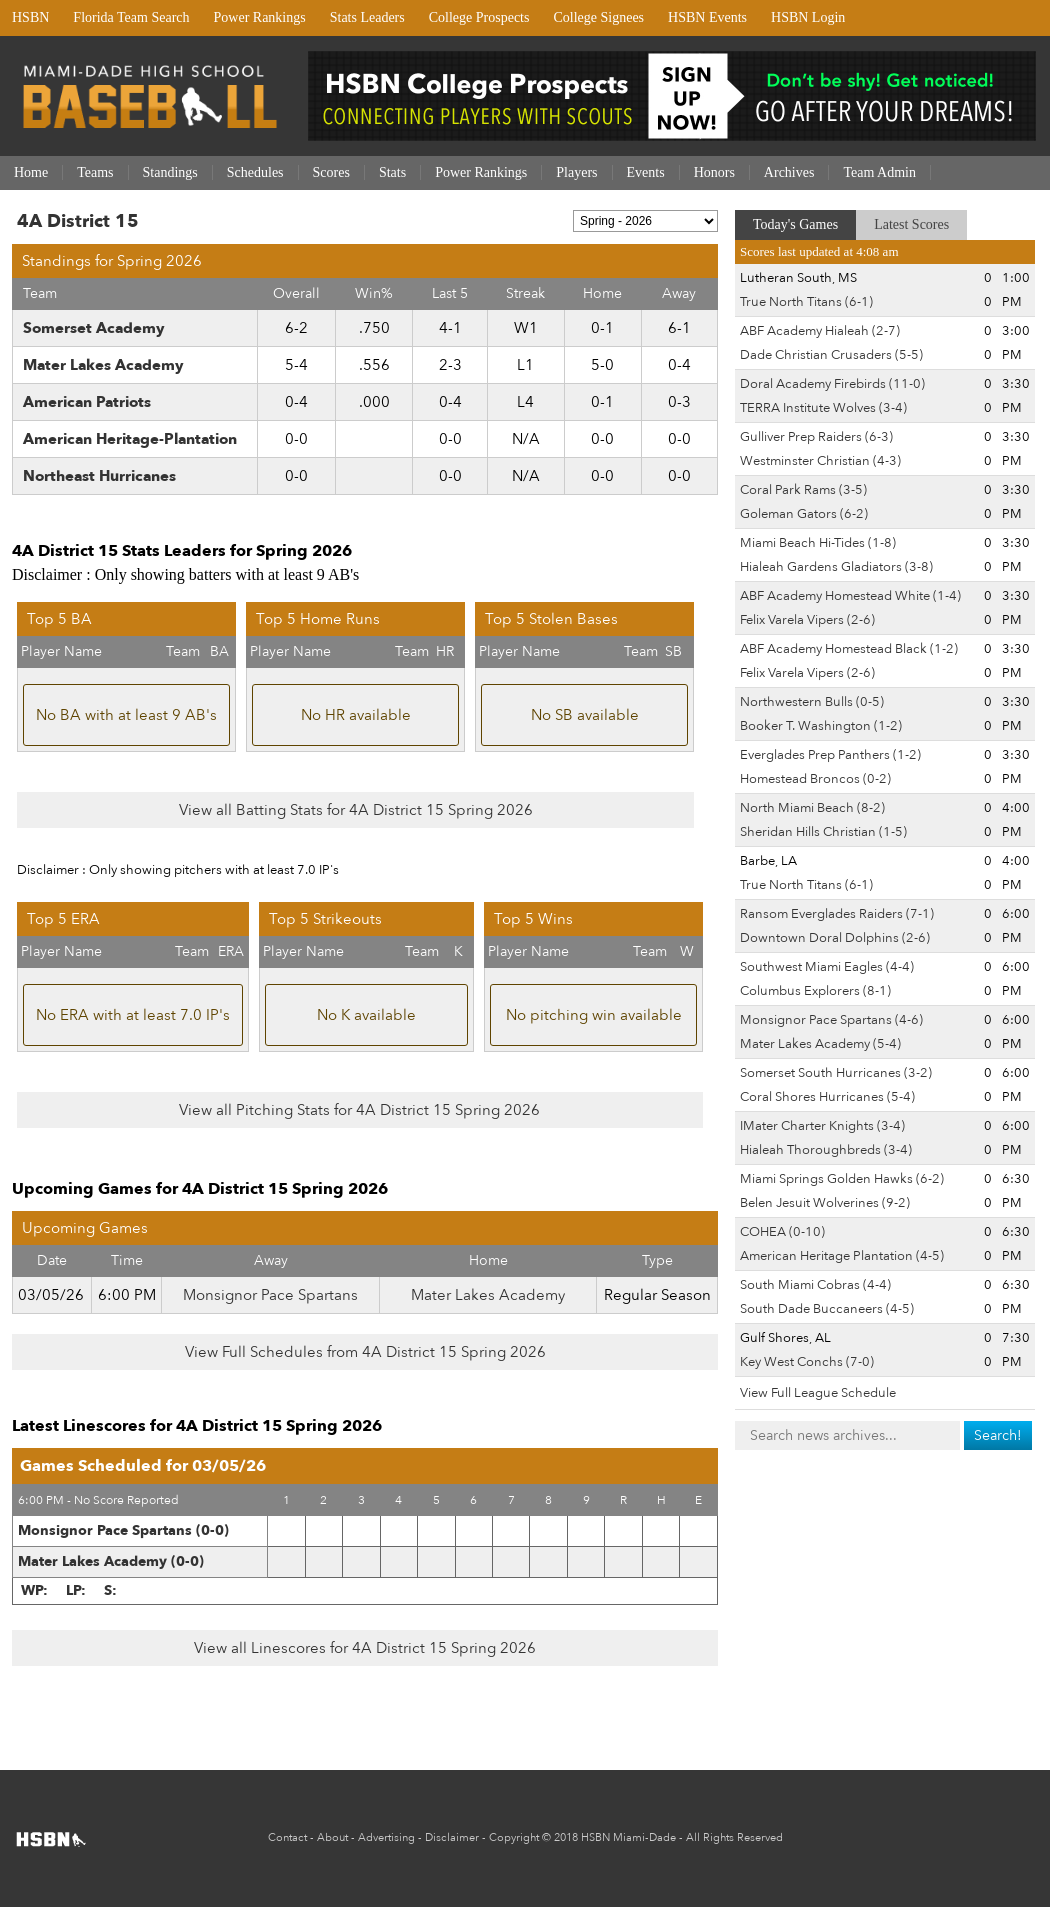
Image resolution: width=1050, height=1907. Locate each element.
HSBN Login (808, 17)
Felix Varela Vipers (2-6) (807, 620)
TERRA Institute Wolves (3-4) (823, 408)
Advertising (386, 1837)
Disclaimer (452, 1837)
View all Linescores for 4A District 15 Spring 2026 (365, 1648)
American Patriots (87, 402)
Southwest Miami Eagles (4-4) (827, 967)
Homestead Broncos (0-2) (815, 779)
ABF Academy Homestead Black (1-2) (849, 649)
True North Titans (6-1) (806, 302)
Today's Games (795, 224)
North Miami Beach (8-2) (812, 808)
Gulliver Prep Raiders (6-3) (816, 437)
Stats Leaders (367, 17)
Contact (287, 1837)
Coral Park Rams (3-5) (803, 490)
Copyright (514, 1837)
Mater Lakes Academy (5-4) (820, 1044)
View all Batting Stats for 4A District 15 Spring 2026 (356, 810)
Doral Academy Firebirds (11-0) (832, 384)
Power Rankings (260, 17)
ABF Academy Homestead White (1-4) (850, 596)
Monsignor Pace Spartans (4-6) (831, 1020)
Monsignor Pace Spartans (270, 1295)
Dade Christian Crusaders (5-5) (831, 355)
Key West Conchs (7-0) (807, 1362)
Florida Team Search (131, 17)
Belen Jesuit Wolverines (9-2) (825, 1203)
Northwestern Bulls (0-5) (812, 702)
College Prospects (479, 17)
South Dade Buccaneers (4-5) (827, 1309)
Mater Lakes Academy (103, 365)
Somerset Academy (94, 328)
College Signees (598, 17)
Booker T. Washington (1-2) (821, 726)
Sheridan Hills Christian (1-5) (823, 832)
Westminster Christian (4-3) (820, 461)
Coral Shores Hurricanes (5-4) (827, 1097)
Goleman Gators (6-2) (804, 514)
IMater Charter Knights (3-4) (822, 1126)
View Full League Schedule (818, 1393)
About (332, 1837)
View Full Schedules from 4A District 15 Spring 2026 (365, 1352)
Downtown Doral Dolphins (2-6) (835, 938)
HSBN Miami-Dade (628, 1837)
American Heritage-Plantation (130, 439)
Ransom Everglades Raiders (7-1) (837, 914)
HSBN (30, 17)
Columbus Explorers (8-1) (815, 991)
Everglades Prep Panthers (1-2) (830, 755)
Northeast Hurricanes (99, 476)
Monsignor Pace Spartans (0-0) (123, 1530)
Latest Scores (911, 224)
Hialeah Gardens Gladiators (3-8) (836, 567)
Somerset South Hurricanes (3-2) (836, 1073)
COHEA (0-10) (782, 1232)
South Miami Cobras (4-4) (815, 1285)
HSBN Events (707, 17)
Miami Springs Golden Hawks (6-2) (842, 1179)
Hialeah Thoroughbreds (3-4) (826, 1150)
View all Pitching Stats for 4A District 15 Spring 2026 (359, 1110)
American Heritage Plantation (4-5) (842, 1256)
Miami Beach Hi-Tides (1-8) (818, 543)
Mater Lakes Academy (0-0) (111, 1561)
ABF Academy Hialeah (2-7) (820, 331)
